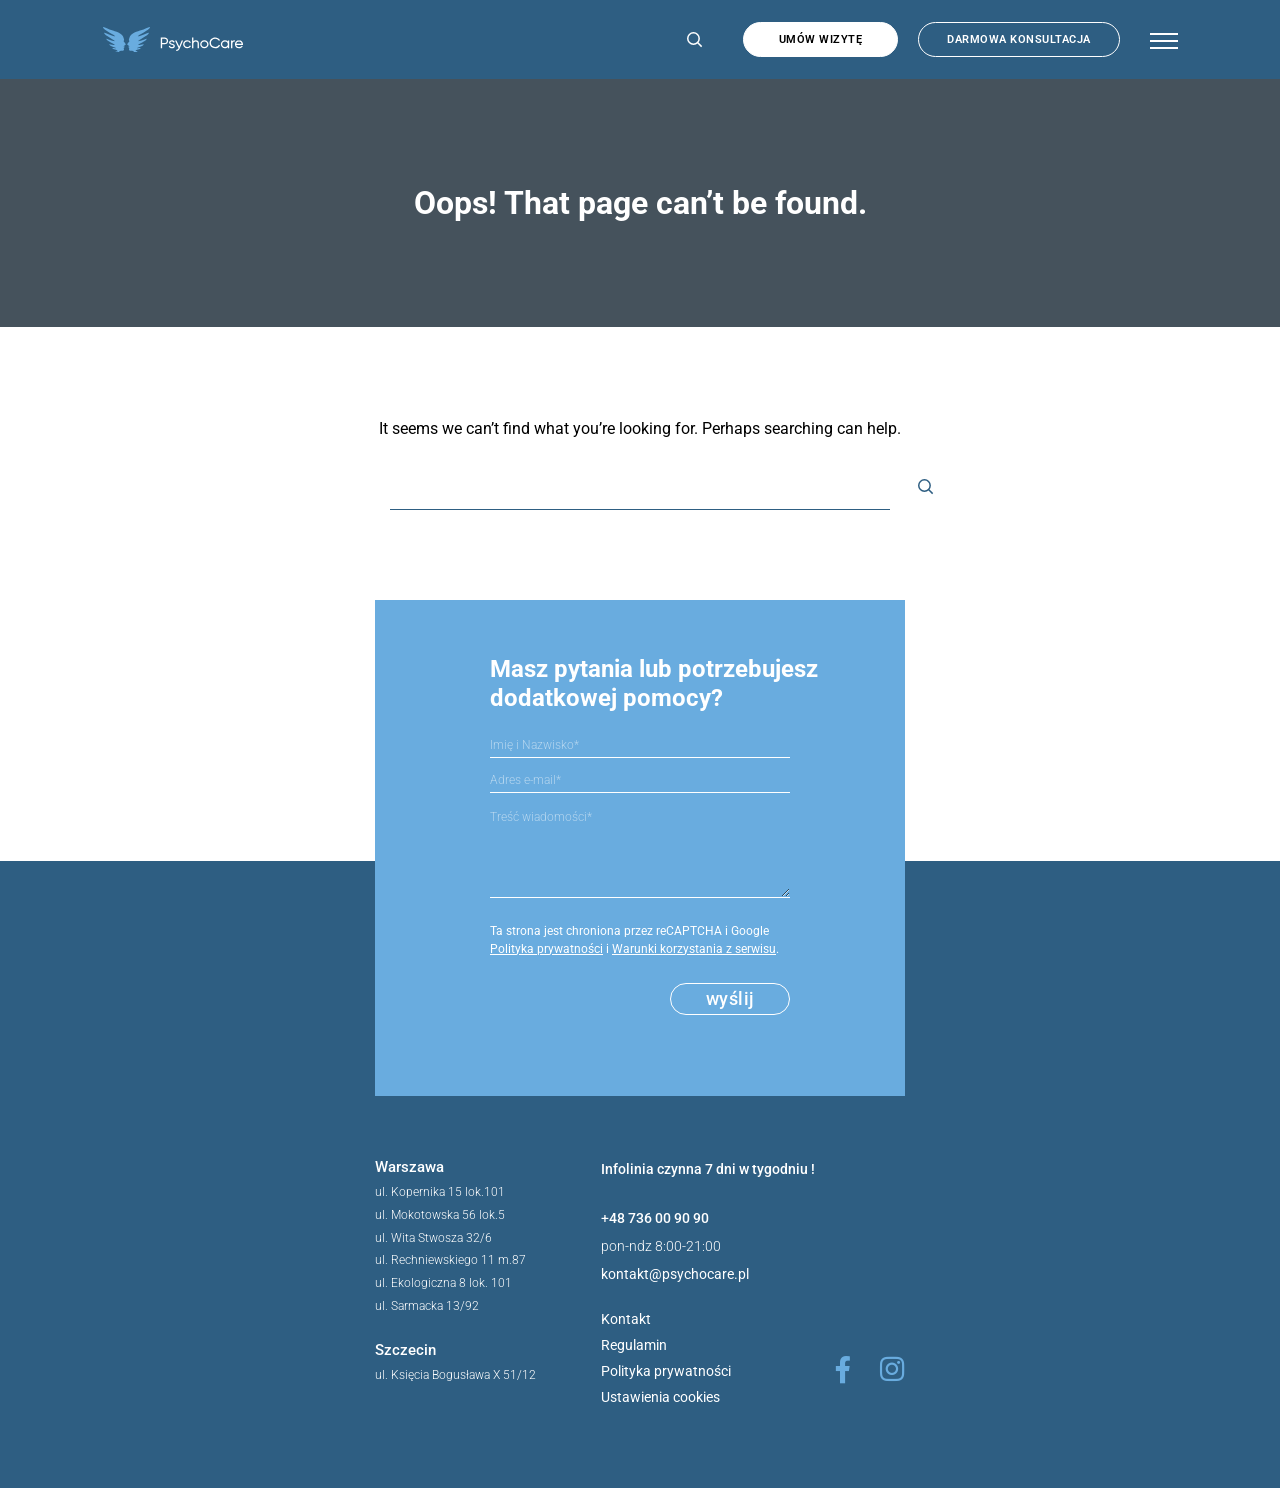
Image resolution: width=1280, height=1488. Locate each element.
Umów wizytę (821, 39)
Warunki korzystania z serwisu (694, 949)
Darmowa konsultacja (1019, 39)
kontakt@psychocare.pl (675, 1274)
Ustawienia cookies (660, 1397)
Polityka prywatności (546, 949)
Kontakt (626, 1319)
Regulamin (634, 1345)
